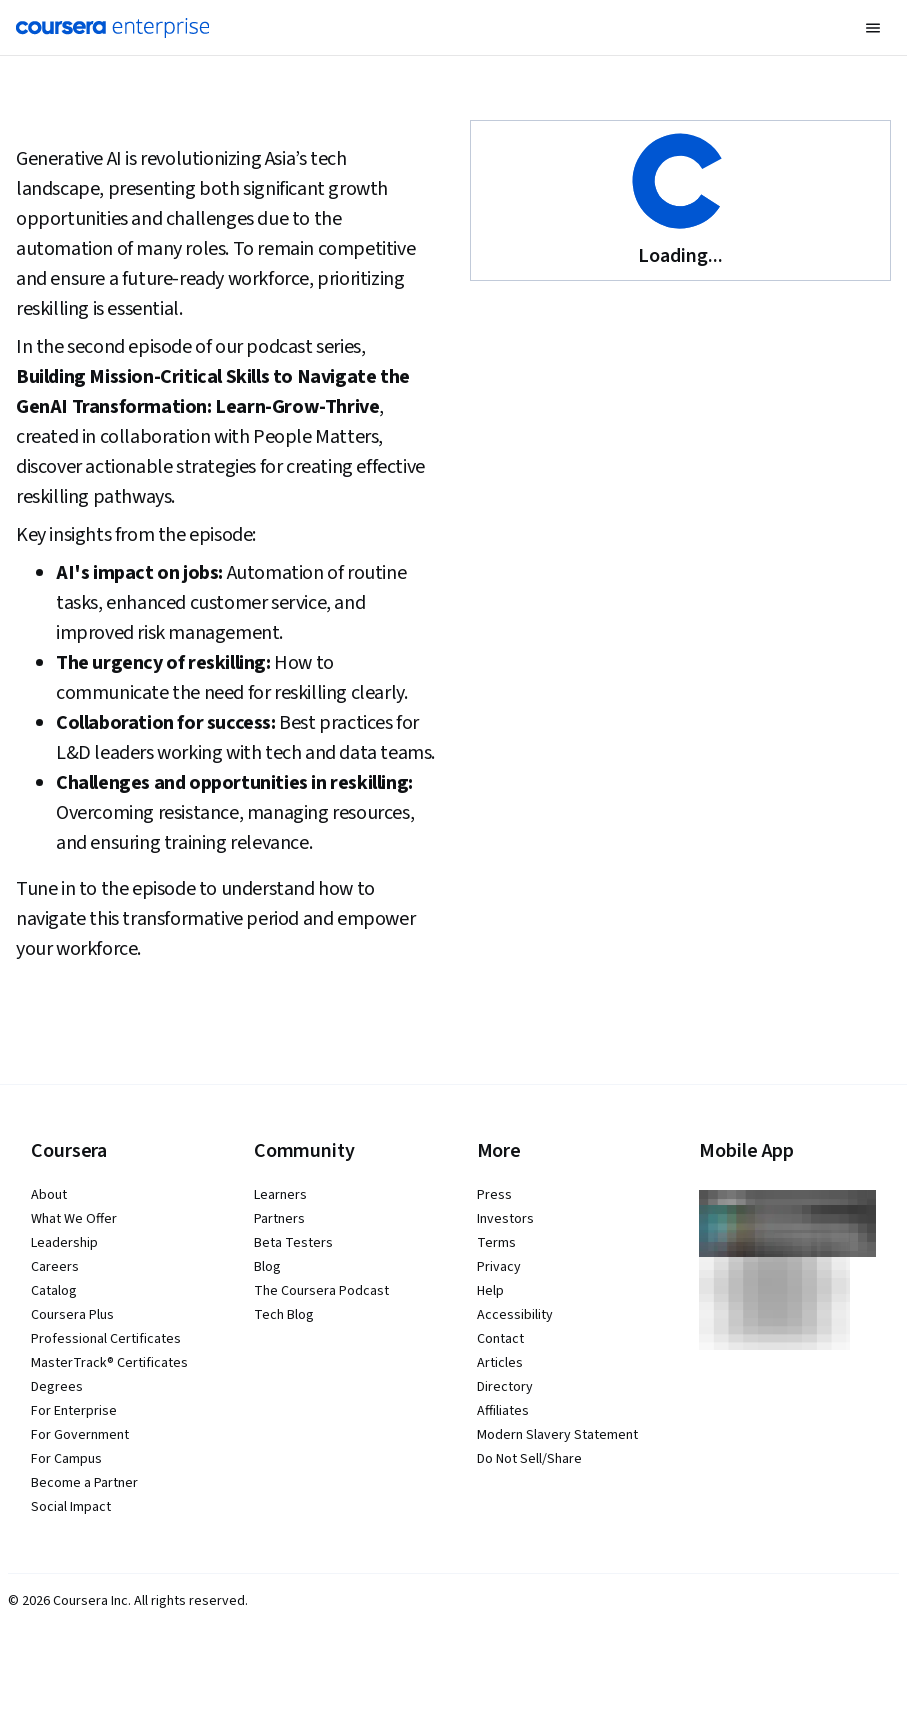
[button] (873, 28)
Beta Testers (293, 1243)
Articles (500, 1363)
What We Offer (74, 1219)
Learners (280, 1195)
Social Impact (71, 1507)
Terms (496, 1243)
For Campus (66, 1459)
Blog (267, 1267)
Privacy (499, 1267)
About (49, 1195)
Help (490, 1291)
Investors (505, 1219)
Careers (55, 1267)
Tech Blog (284, 1315)
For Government (80, 1435)
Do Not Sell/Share (529, 1459)
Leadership (64, 1243)
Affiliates (503, 1411)
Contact (500, 1339)
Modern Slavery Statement (557, 1435)
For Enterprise (74, 1411)
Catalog (54, 1291)
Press (494, 1195)
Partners (279, 1219)
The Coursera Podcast (321, 1291)
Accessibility (515, 1315)
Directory (505, 1387)
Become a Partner (84, 1483)
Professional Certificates (106, 1339)
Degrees (57, 1387)
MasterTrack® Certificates (109, 1363)
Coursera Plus (72, 1315)
